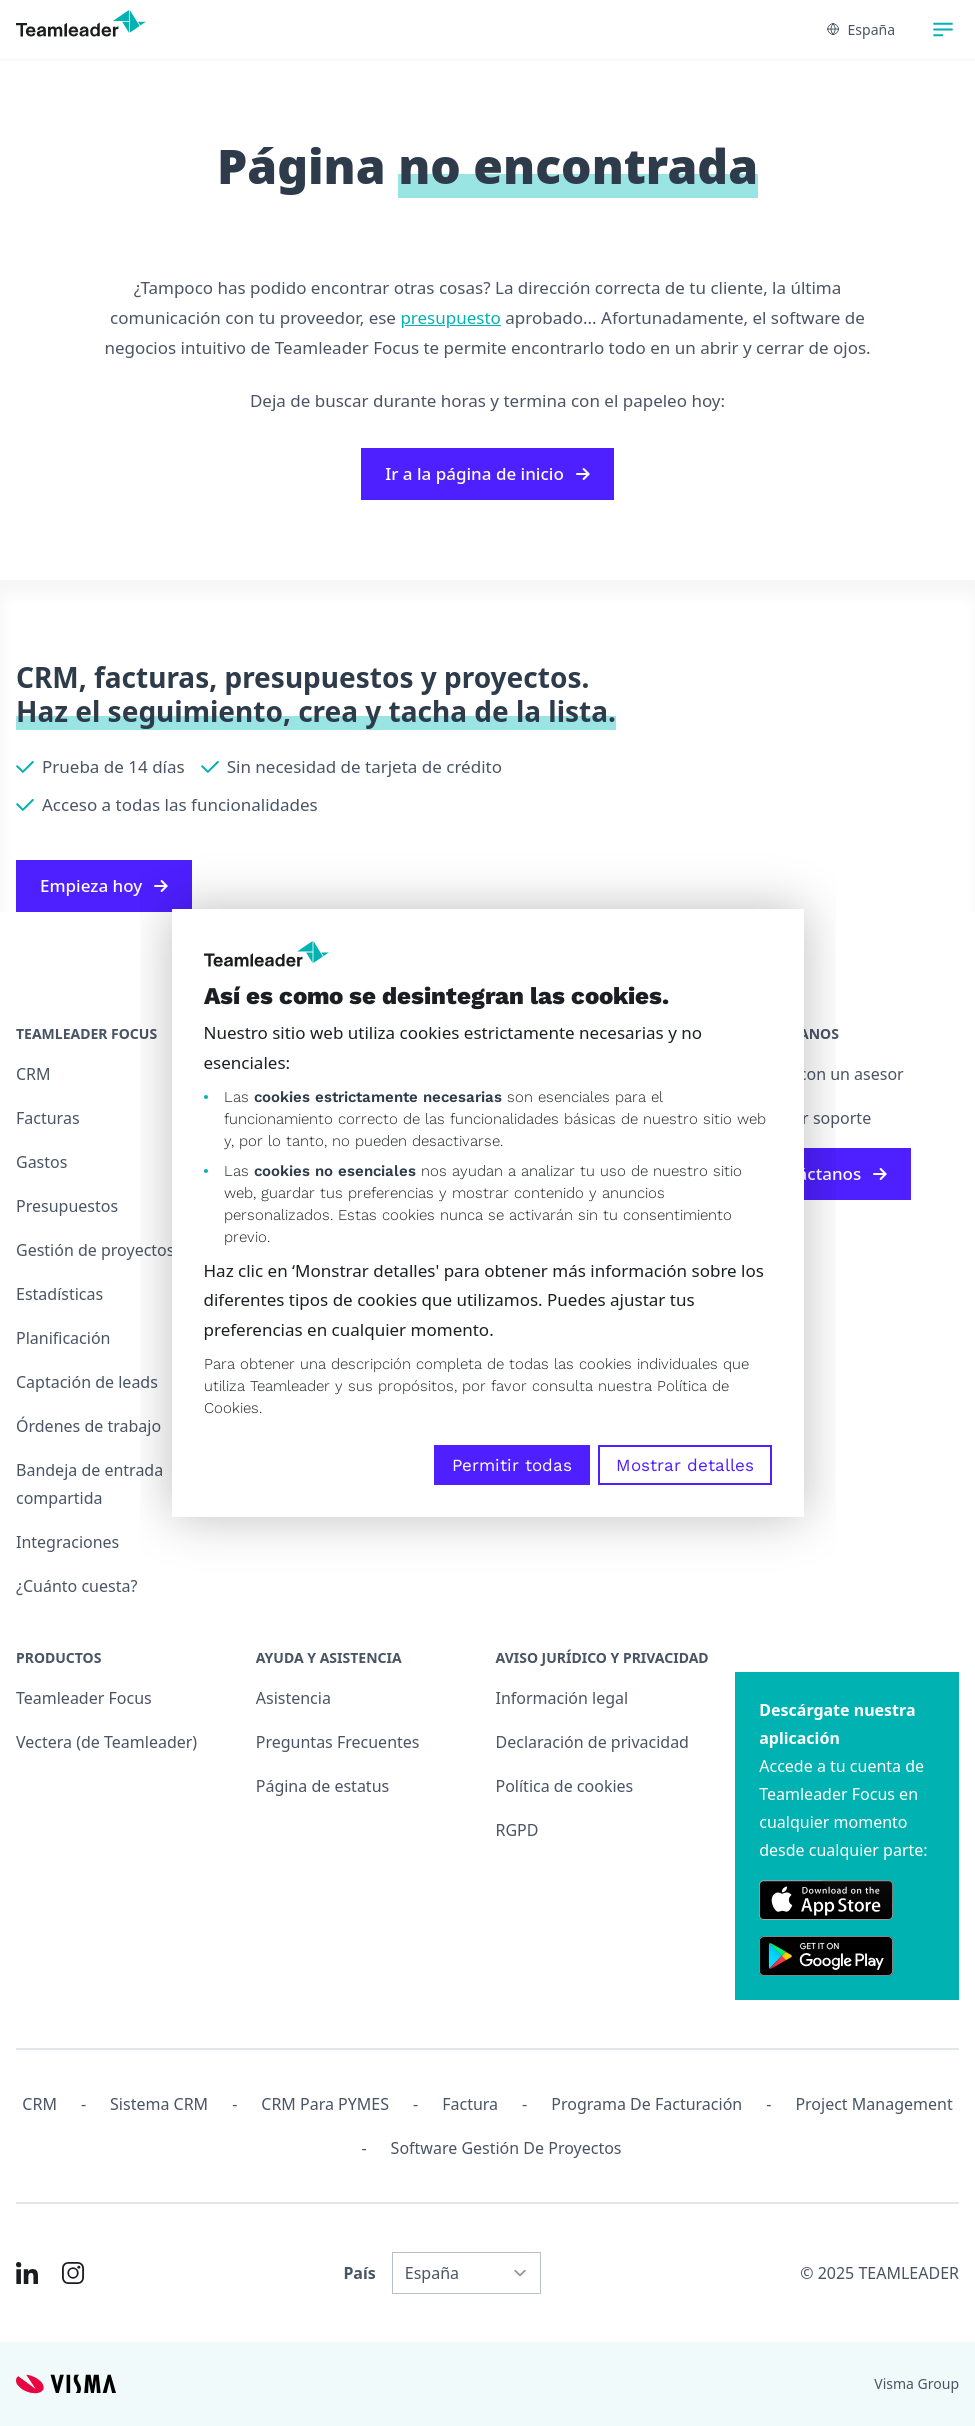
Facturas (48, 1118)
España (861, 29)
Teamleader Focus (84, 1698)
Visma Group (916, 2383)
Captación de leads (87, 1382)
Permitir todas (512, 1465)
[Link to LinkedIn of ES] (27, 2273)
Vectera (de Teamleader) (106, 1742)
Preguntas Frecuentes (338, 1742)
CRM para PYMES (325, 2104)
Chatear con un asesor (819, 1074)
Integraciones (67, 1542)
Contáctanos (823, 1173)
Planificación (63, 1338)
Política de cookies (565, 1786)
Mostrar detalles (685, 1465)
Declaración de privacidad (592, 1742)
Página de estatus (322, 1786)
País (359, 2273)
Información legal (562, 1698)
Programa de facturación (646, 2104)
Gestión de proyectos (95, 1250)
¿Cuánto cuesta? (76, 1586)
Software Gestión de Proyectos (506, 2148)
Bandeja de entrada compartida (89, 1484)
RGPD (517, 1830)
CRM (33, 1074)
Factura (470, 2104)
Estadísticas (59, 1294)
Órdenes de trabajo (88, 1426)
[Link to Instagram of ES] (73, 2273)
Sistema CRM (159, 2104)
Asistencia (293, 1698)
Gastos (41, 1162)
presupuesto (450, 317)
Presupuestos (67, 1206)
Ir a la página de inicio (487, 473)
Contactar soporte (803, 1118)
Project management (873, 2104)
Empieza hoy (104, 885)
